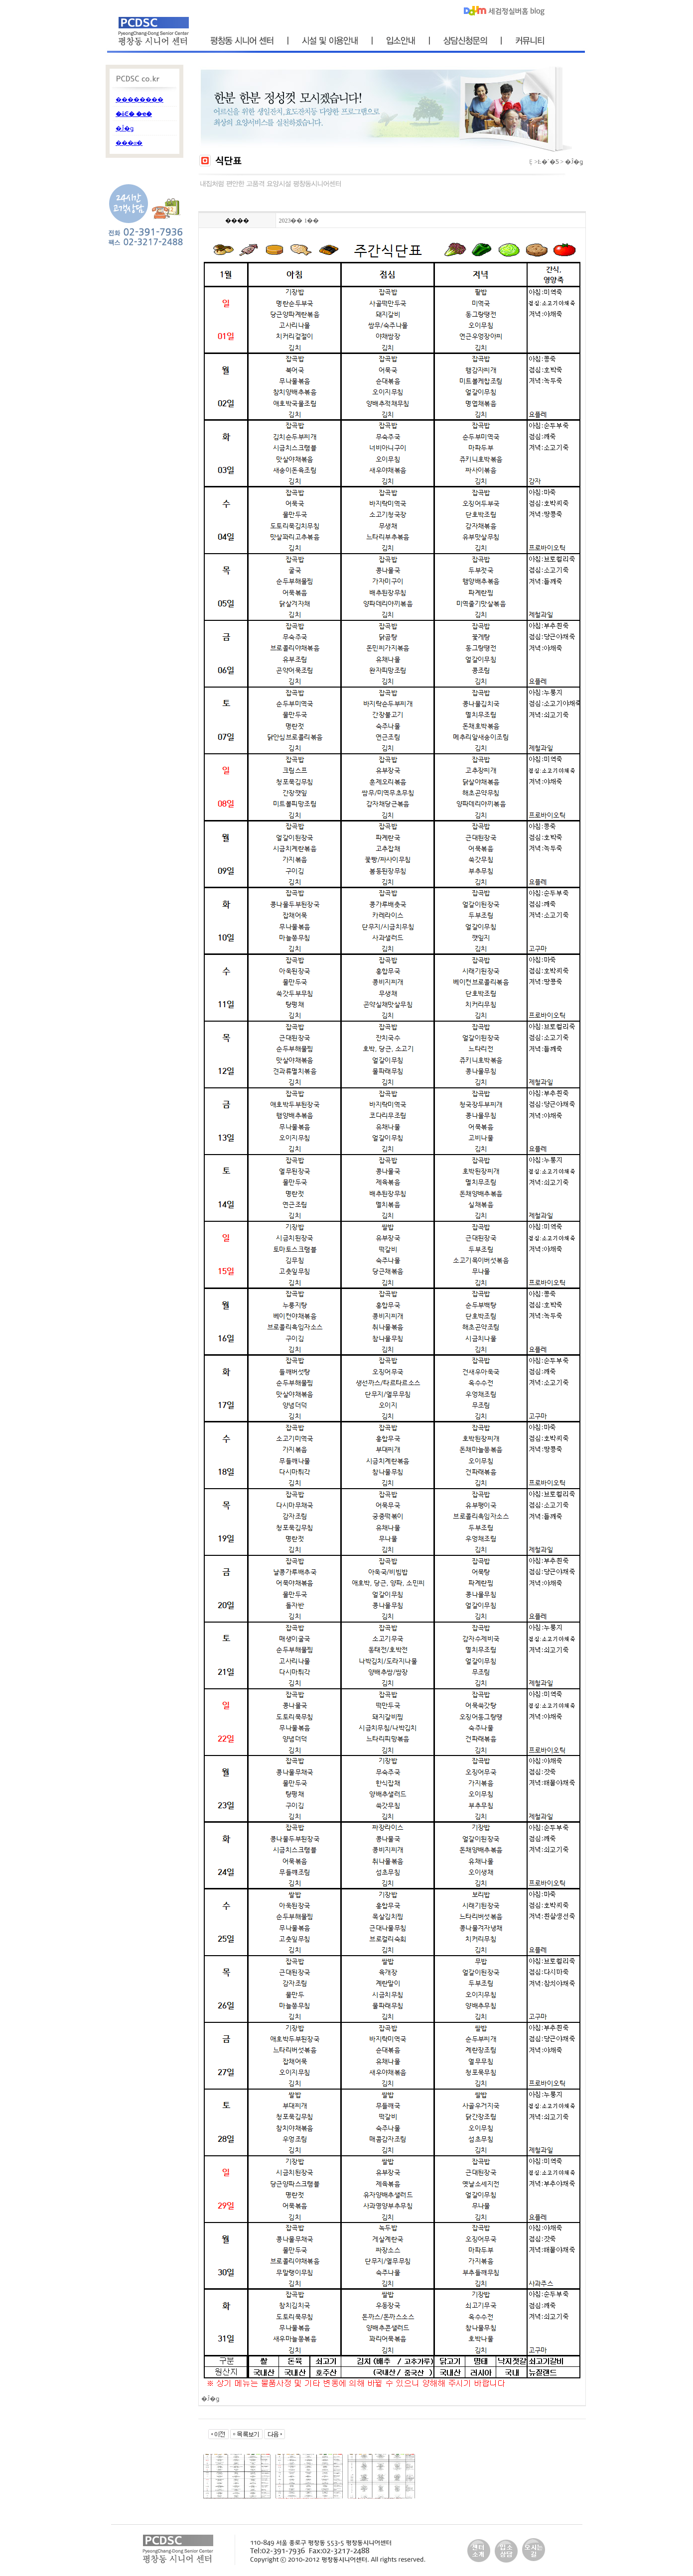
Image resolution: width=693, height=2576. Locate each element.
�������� (139, 99)
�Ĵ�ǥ (125, 128)
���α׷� (129, 142)
